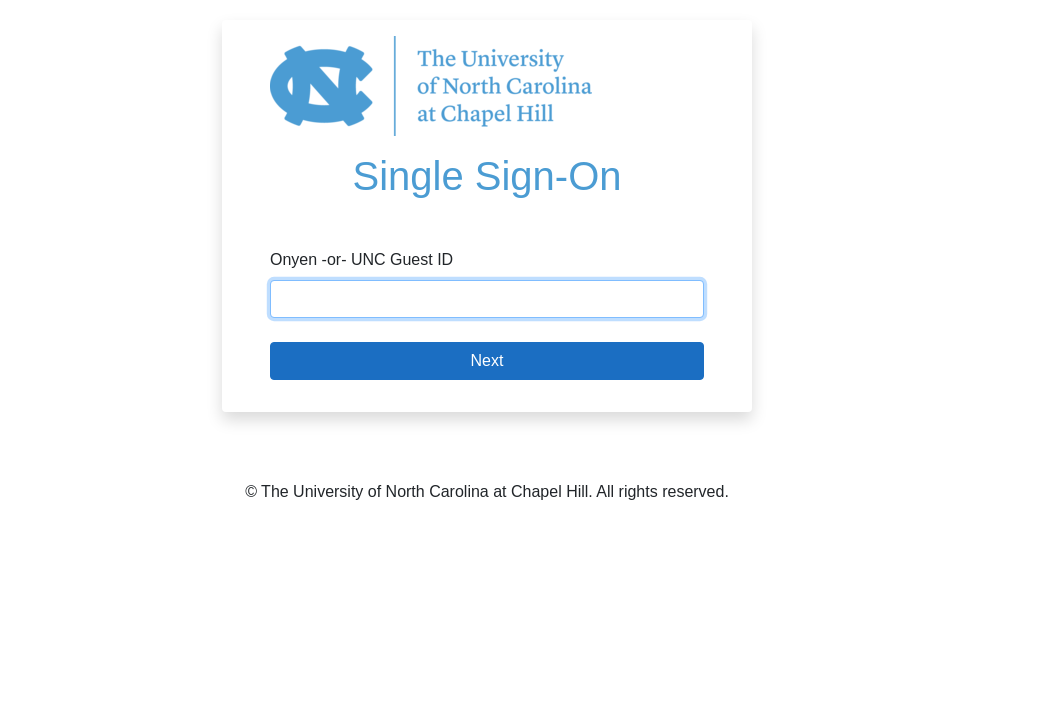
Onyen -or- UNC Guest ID (361, 259)
